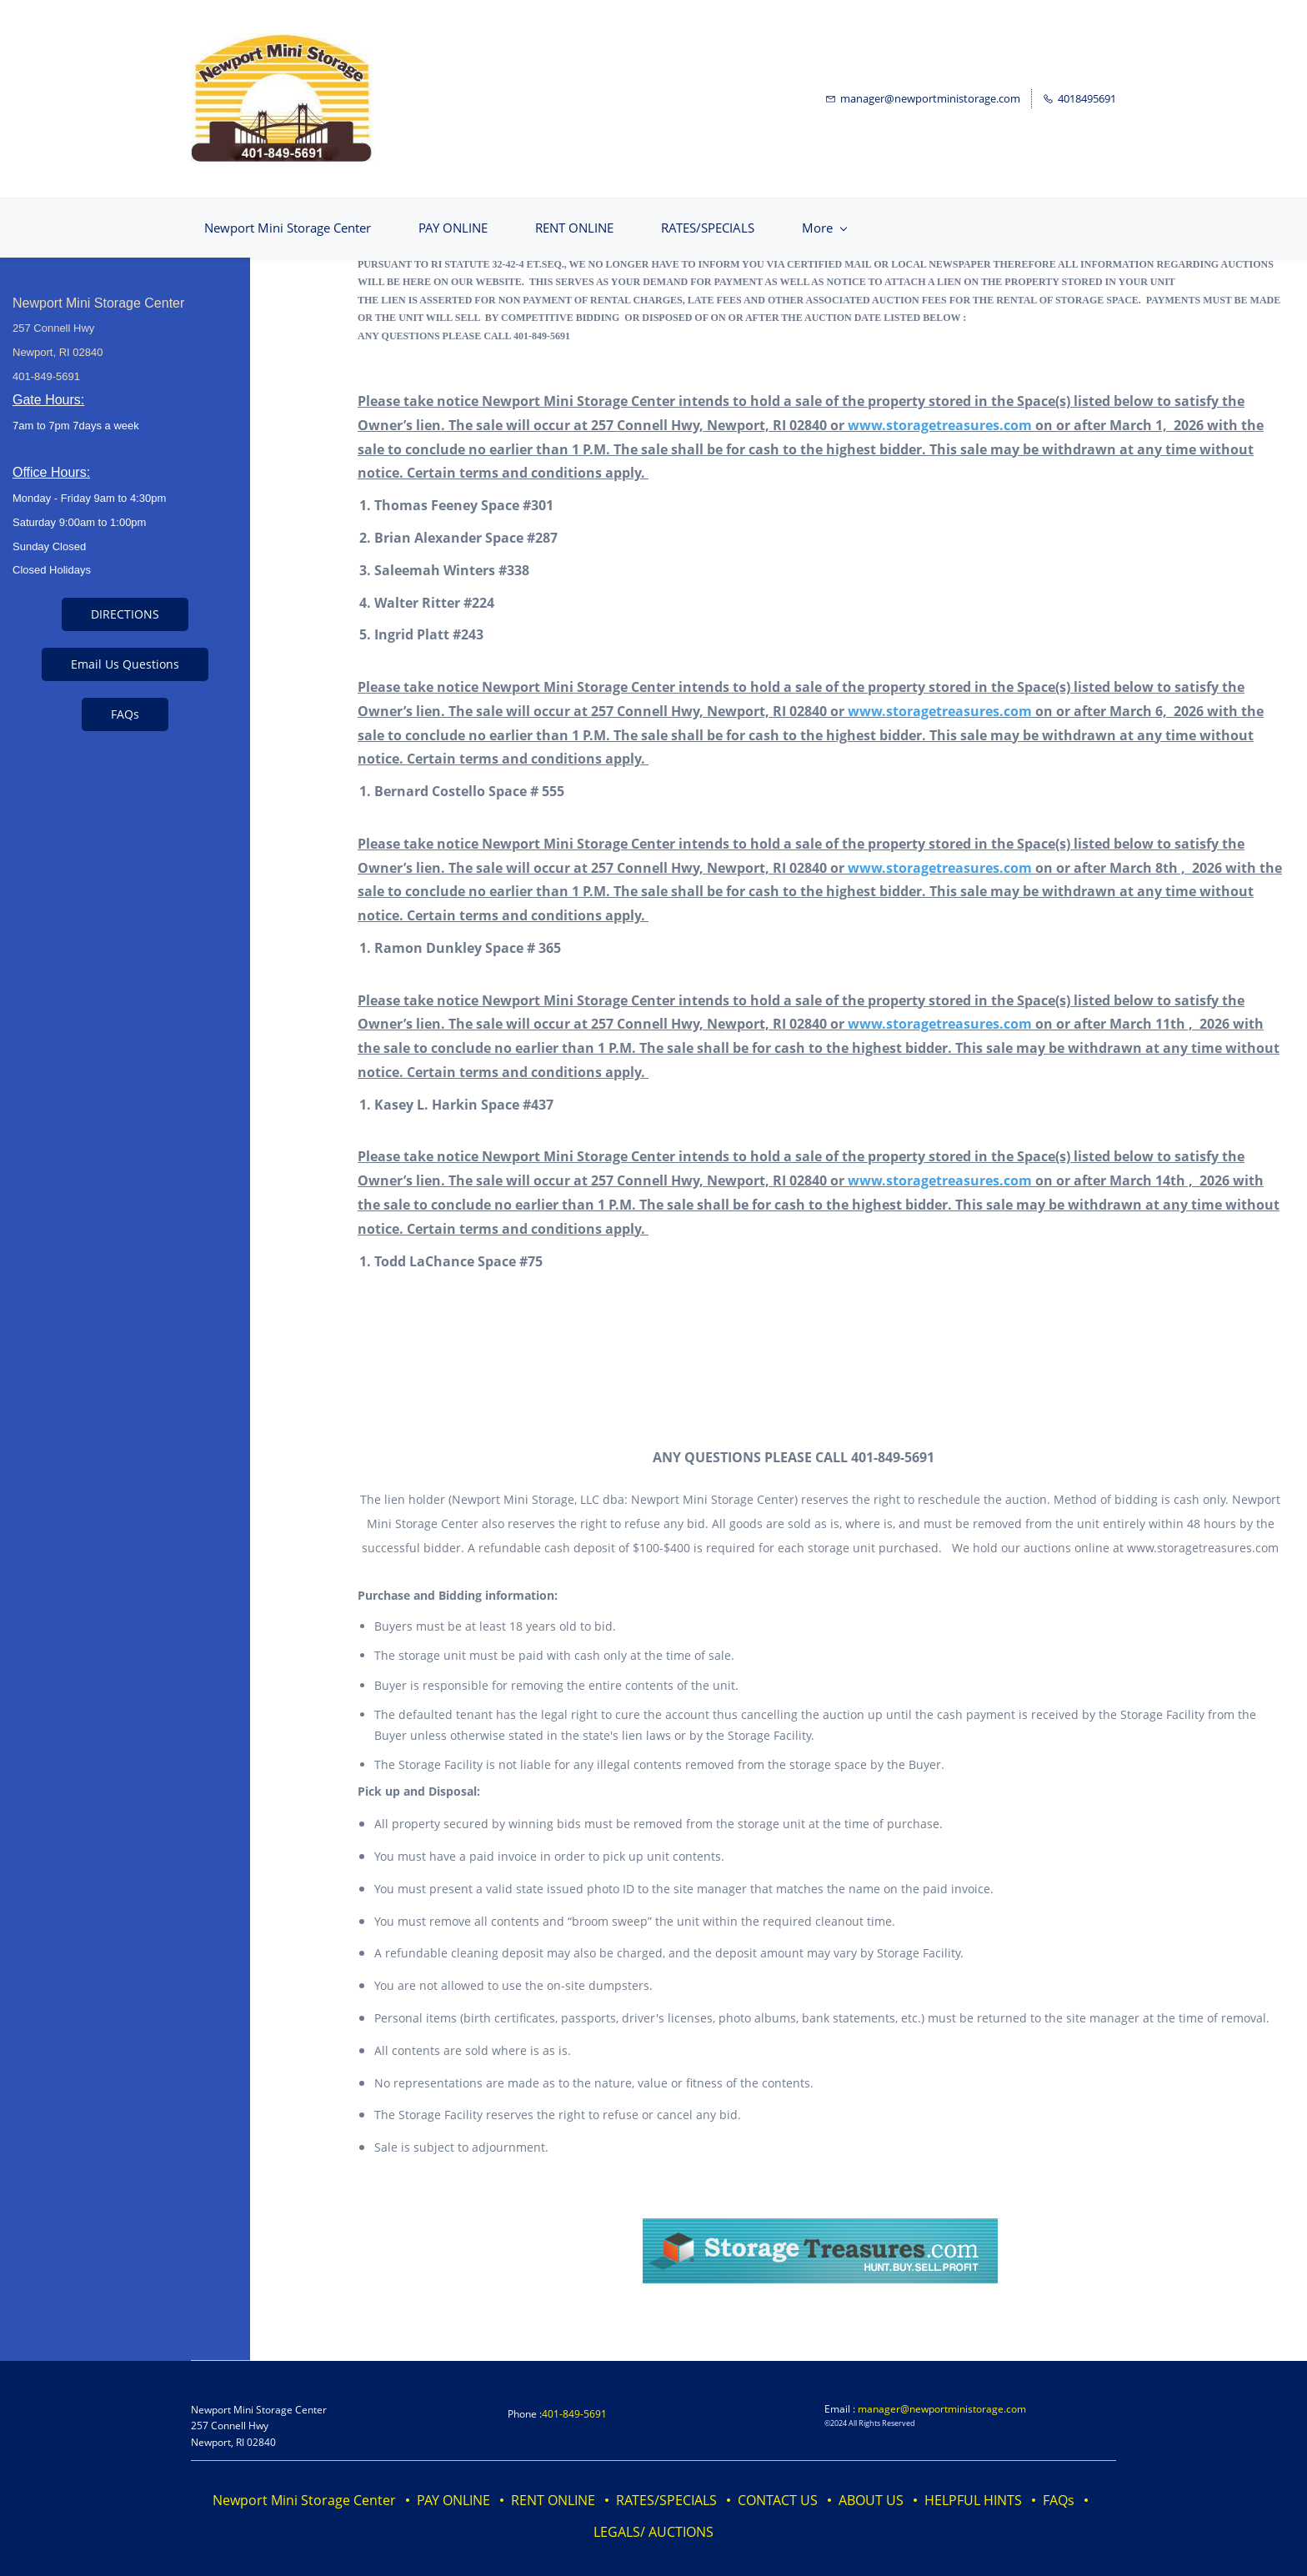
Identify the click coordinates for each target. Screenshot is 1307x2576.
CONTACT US (778, 2486)
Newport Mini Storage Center (304, 2486)
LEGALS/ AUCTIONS (653, 2517)
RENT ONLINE (553, 2486)
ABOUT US (871, 2486)
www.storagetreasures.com (940, 411)
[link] (820, 2217)
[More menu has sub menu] (1054, 214)
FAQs (1058, 2486)
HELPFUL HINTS (973, 2486)
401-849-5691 (574, 2400)
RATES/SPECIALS (666, 2486)
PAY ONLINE (453, 2486)
